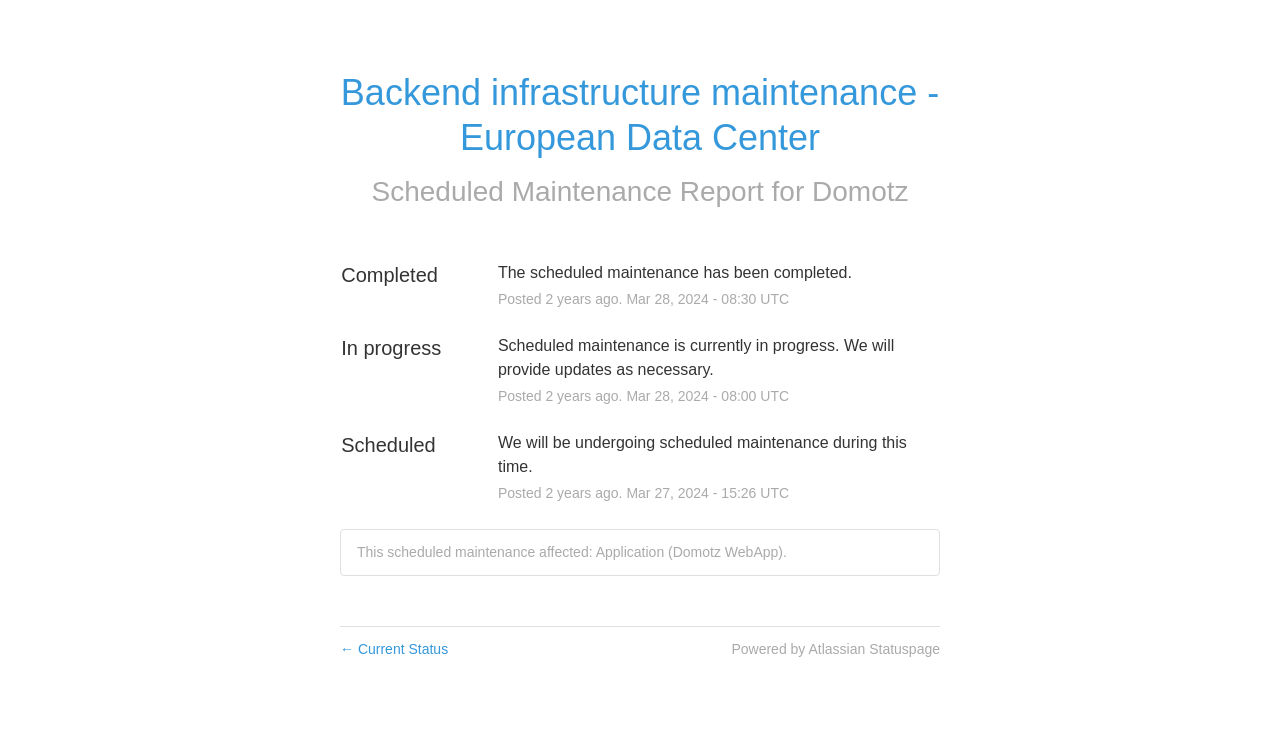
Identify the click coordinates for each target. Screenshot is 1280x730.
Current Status (394, 649)
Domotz (860, 191)
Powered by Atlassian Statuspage (835, 649)
